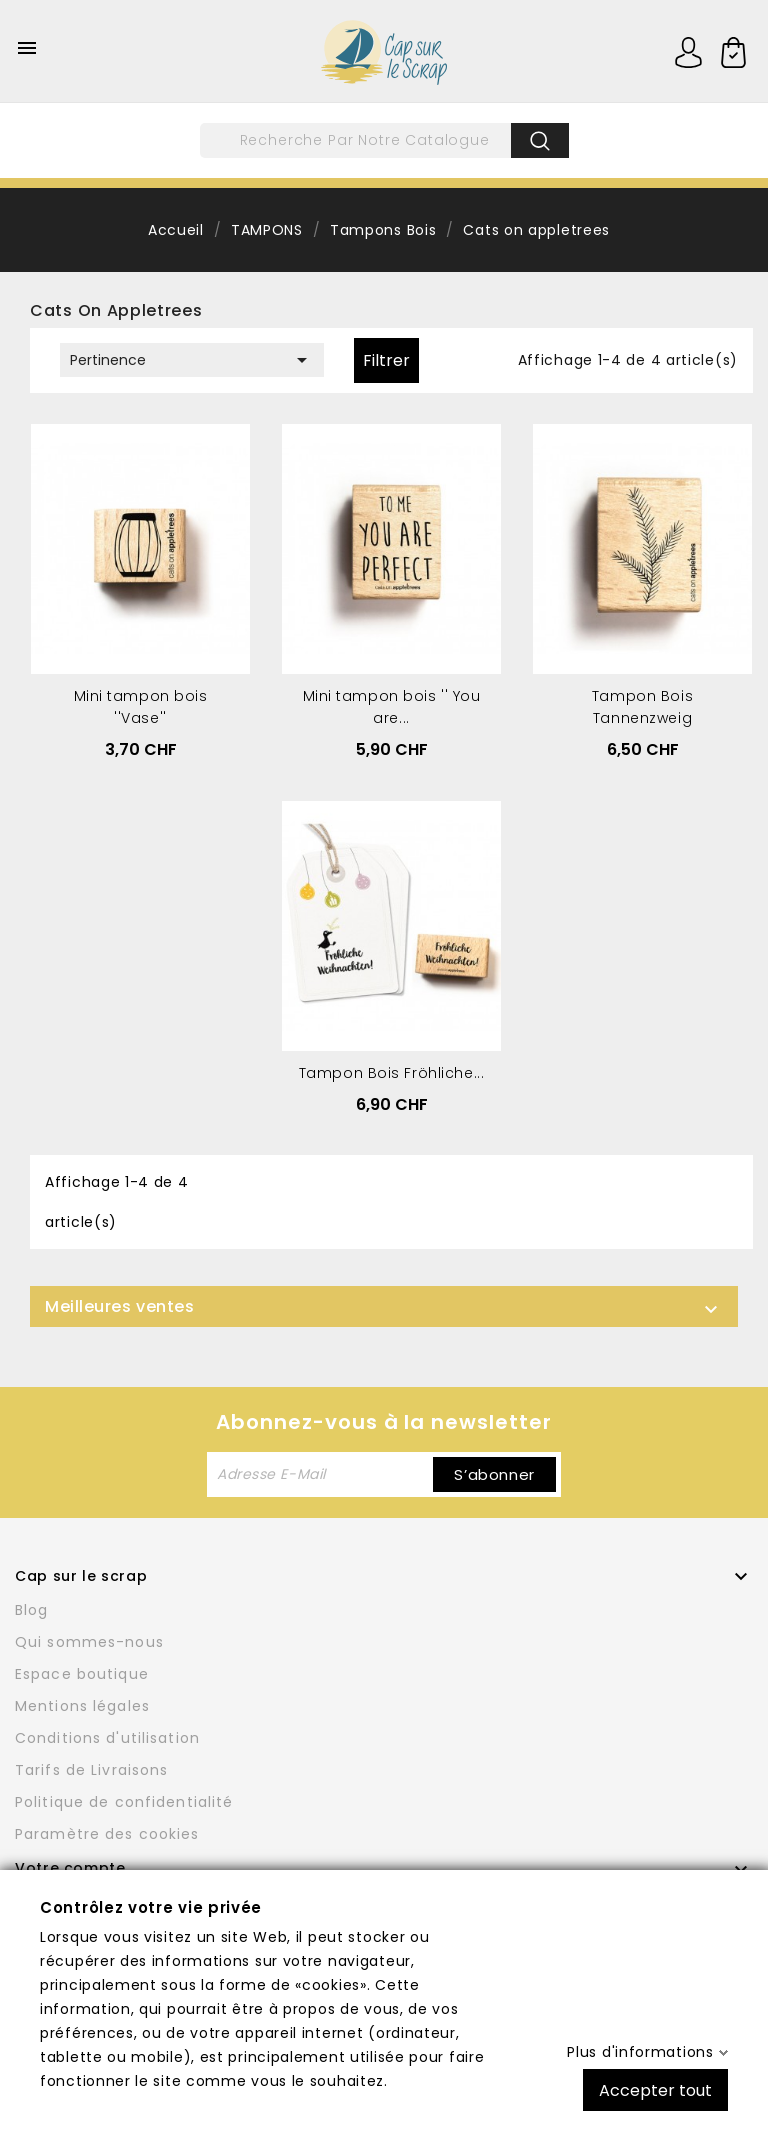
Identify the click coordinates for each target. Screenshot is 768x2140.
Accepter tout (655, 2089)
